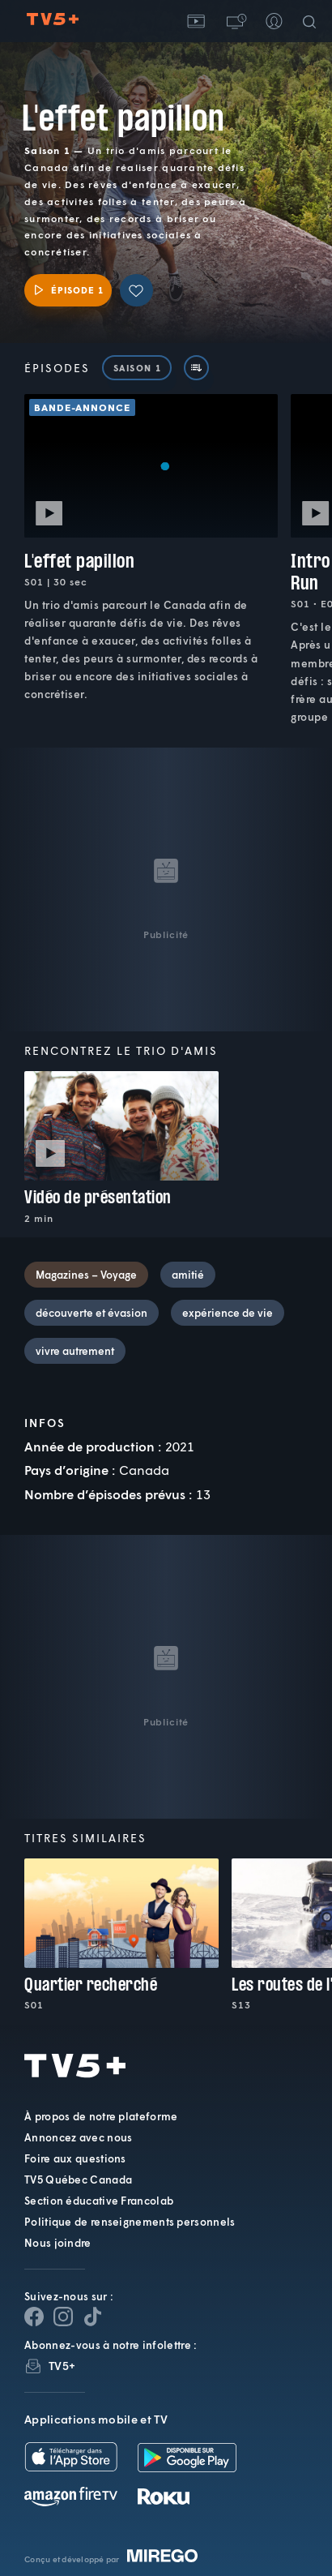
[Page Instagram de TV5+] (63, 2316)
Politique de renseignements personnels (129, 2221)
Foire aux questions (75, 2158)
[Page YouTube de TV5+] (92, 2316)
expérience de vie (227, 1312)
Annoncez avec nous (78, 2137)
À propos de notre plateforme (100, 2116)
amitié (188, 1274)
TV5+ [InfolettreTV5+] (62, 2365)
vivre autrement (75, 1350)
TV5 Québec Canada (78, 2179)
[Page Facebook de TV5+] (34, 2316)
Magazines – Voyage (86, 1274)
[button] (234, 21)
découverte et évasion (91, 1312)
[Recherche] (312, 21)
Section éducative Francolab (98, 2200)
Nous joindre (58, 2242)
